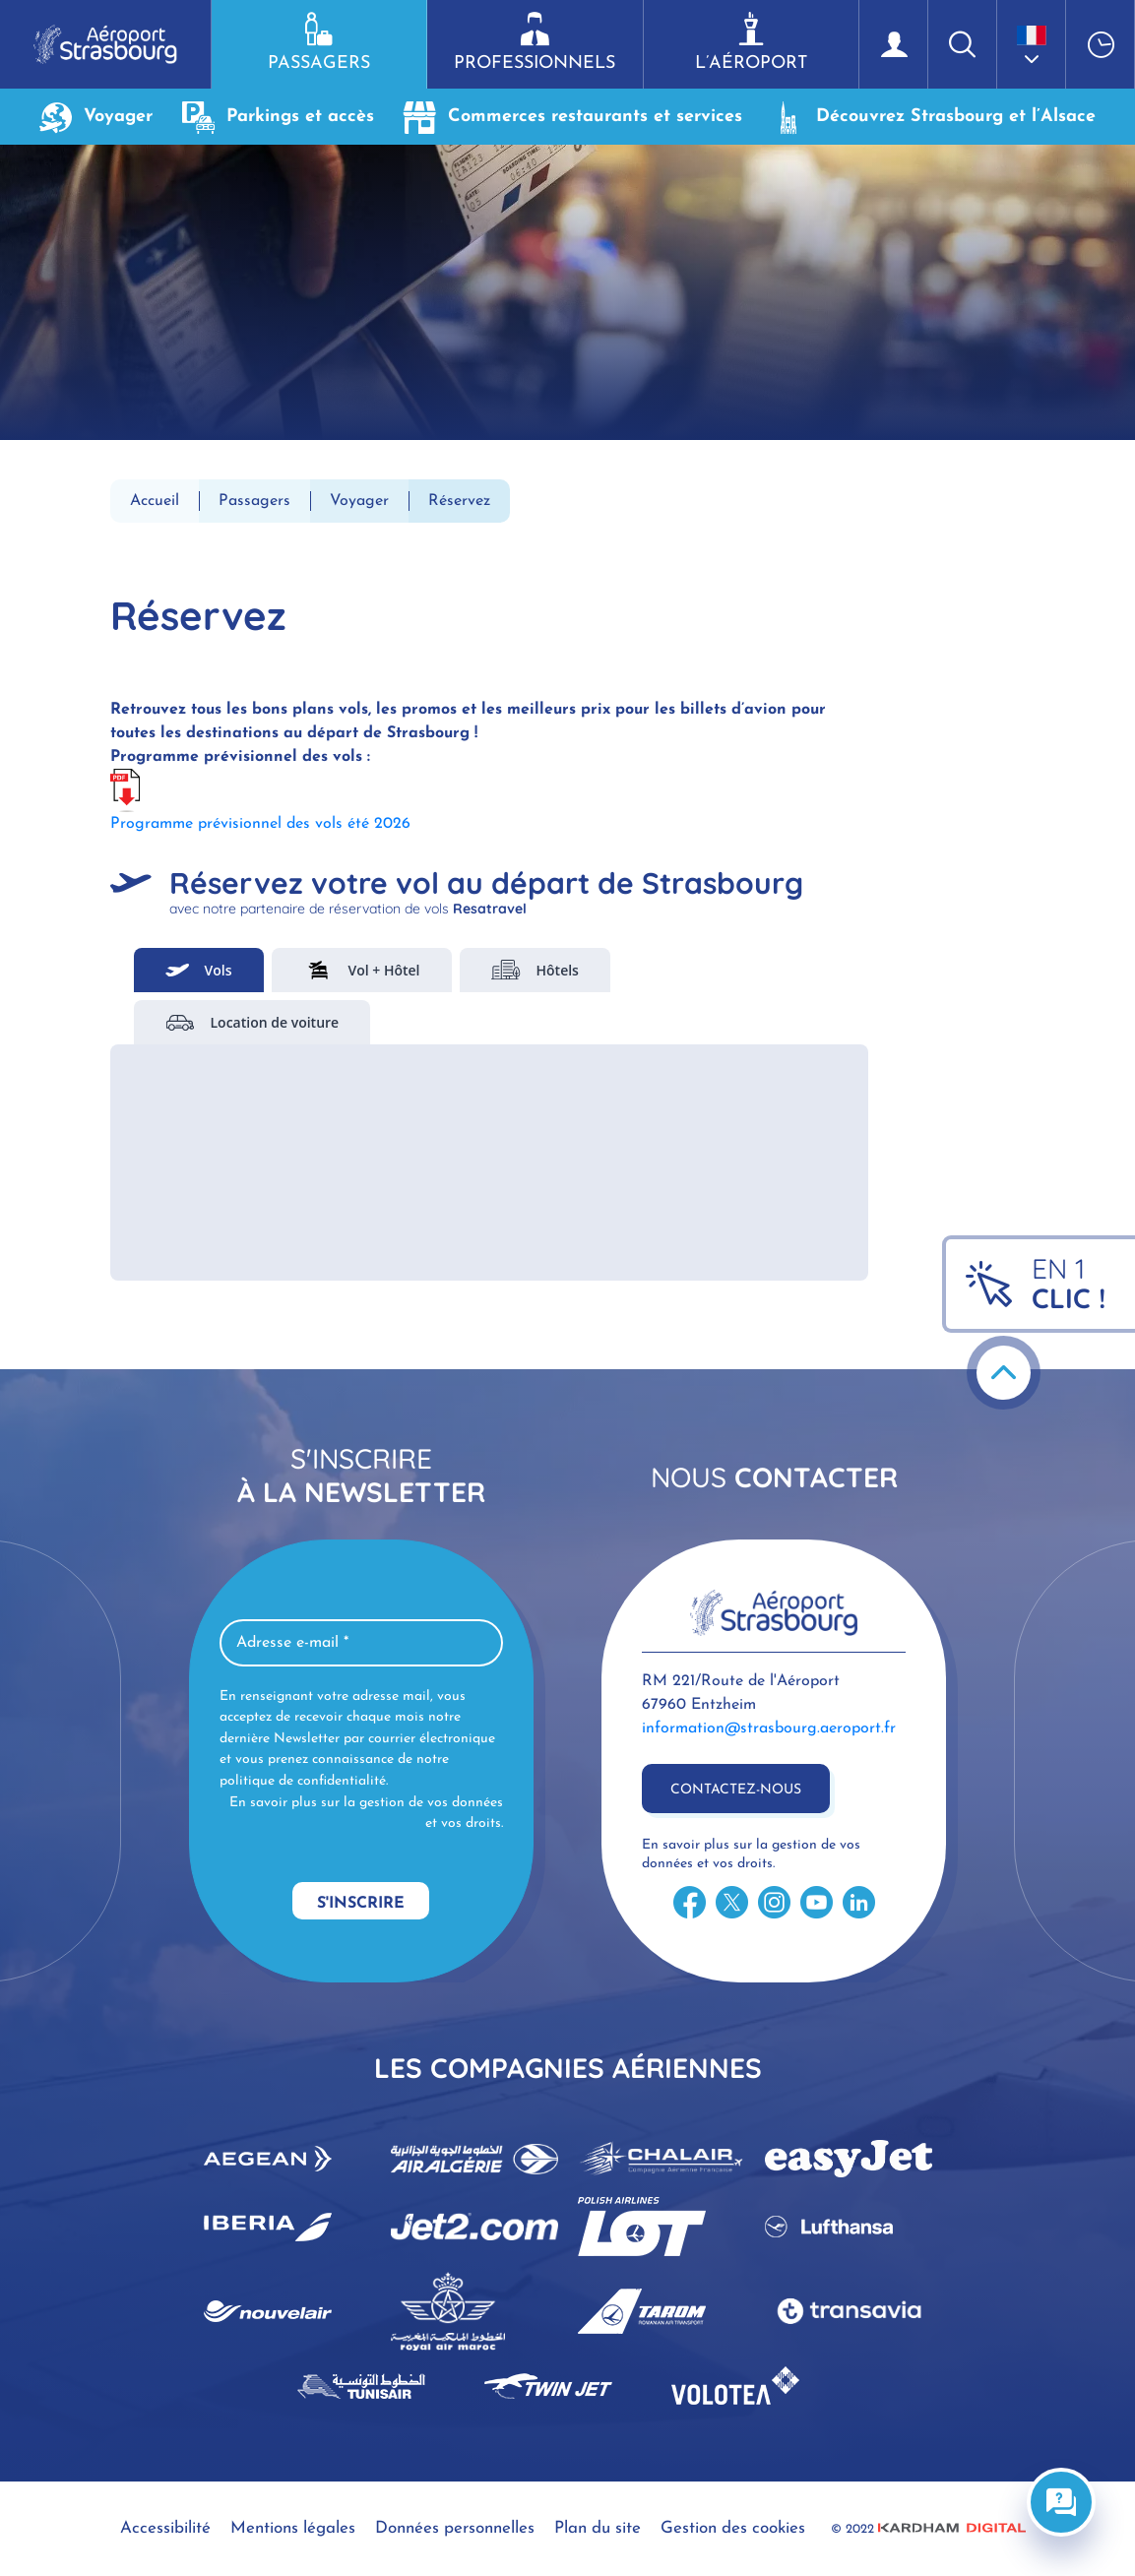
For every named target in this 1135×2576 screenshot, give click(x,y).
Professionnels (534, 42)
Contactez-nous (735, 1790)
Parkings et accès (278, 116)
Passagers (318, 42)
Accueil (154, 501)
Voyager (96, 116)
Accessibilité (165, 2528)
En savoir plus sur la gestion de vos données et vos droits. (366, 1813)
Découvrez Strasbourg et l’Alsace (934, 116)
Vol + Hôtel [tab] (361, 970)
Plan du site (597, 2528)
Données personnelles (455, 2528)
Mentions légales (292, 2528)
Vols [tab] (198, 970)
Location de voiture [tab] (252, 1022)
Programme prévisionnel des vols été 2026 (260, 824)
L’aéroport (751, 42)
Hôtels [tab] (535, 970)
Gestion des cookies (733, 2528)
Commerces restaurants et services (573, 116)
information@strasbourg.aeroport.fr (769, 1728)
